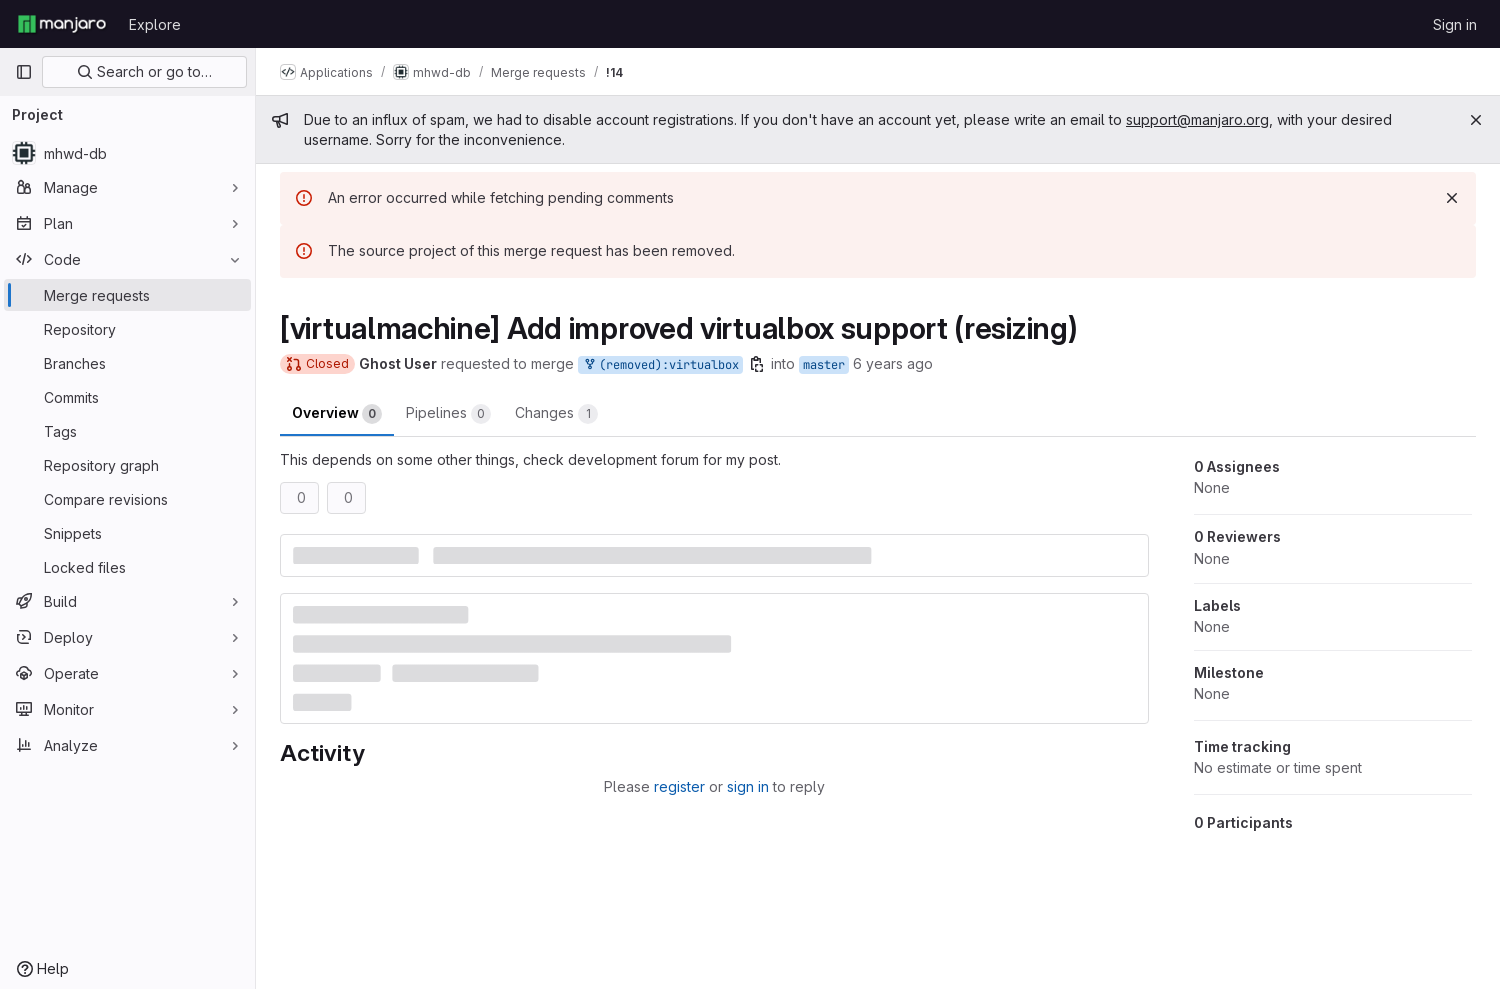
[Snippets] (127, 533)
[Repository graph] (127, 465)
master (824, 365)
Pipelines (448, 414)
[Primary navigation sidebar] (24, 72)
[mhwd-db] (127, 153)
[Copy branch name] (757, 364)
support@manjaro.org (1197, 119)
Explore (155, 24)
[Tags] (127, 431)
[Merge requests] (127, 295)
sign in (748, 786)
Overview (337, 414)
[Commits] (127, 397)
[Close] (1476, 120)
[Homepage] (62, 24)
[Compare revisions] (127, 499)
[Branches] (127, 363)
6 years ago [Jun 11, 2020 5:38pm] (893, 363)
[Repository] (127, 329)
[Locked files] (127, 567)
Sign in (1455, 24)
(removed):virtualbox (660, 365)
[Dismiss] (1452, 198)
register (679, 786)
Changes (556, 414)
